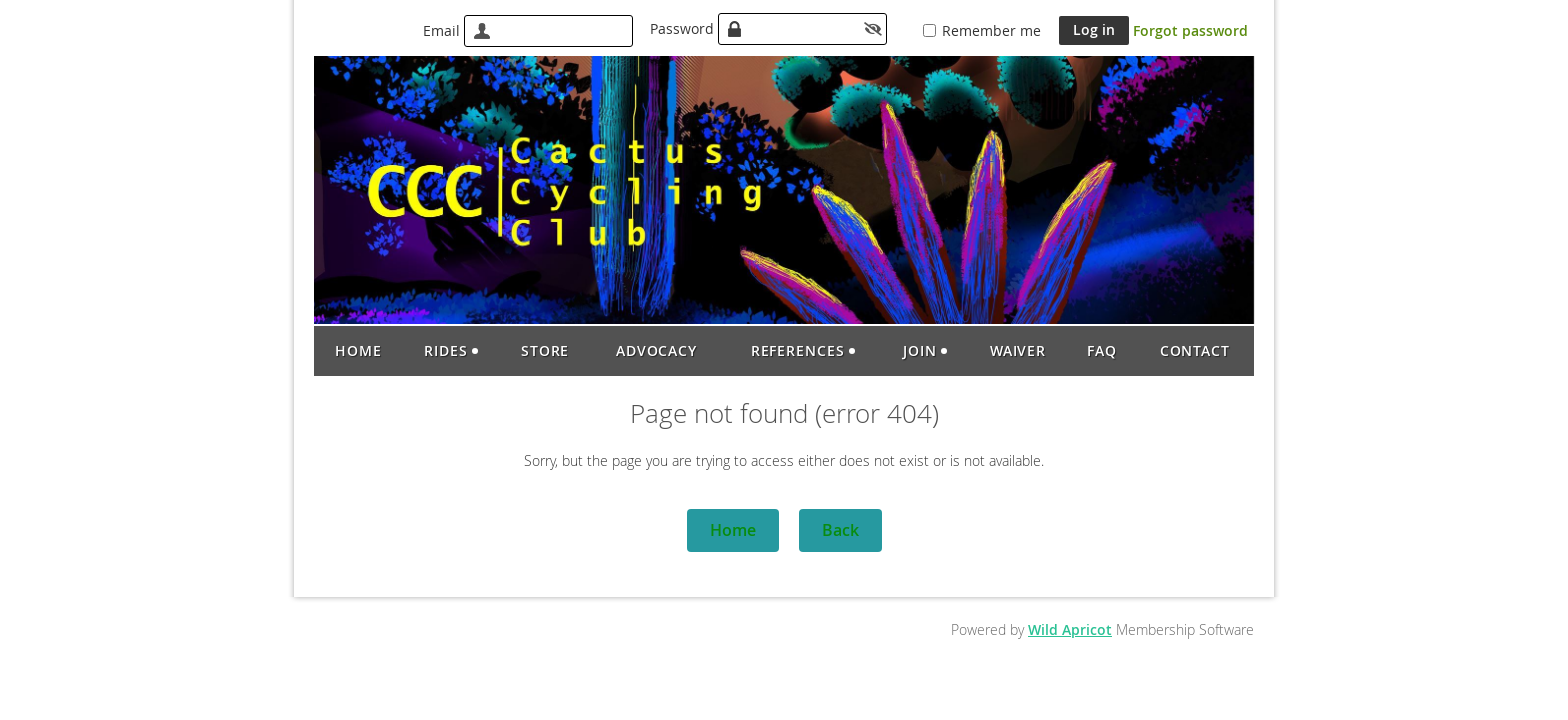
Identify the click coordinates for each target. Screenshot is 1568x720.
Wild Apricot (1070, 629)
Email (441, 30)
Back (840, 530)
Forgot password (1190, 30)
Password (682, 28)
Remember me (991, 30)
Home (733, 530)
